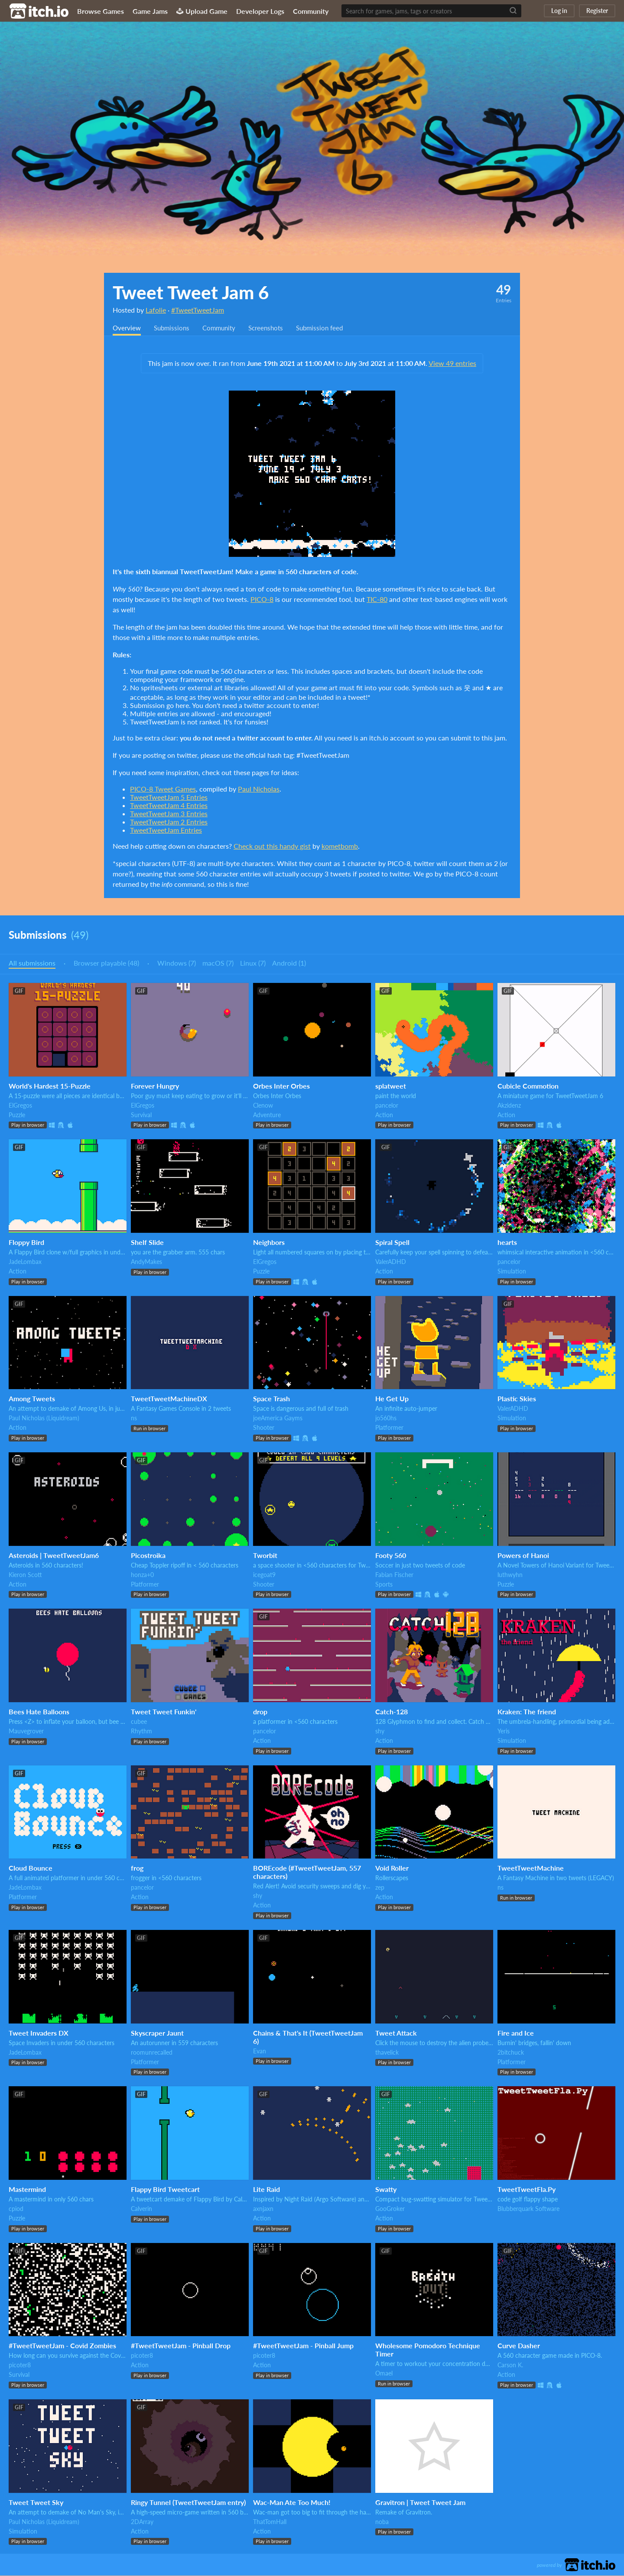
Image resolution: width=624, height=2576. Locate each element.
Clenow (263, 1105)
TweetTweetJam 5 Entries (169, 797)
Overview (127, 328)
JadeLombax (25, 1262)
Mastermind (27, 2189)
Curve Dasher (518, 2346)
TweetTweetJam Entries (166, 830)
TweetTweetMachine (530, 1868)
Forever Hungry (155, 1086)
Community (310, 11)
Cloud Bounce (30, 1868)
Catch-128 (391, 1712)
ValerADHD (390, 1262)
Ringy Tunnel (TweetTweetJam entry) (188, 2502)
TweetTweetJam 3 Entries (169, 814)
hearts (507, 1242)
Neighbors (269, 1242)
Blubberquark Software (528, 2209)
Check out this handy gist (272, 846)
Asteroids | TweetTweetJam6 (54, 1555)
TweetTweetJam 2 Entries (169, 822)
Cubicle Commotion (528, 1086)
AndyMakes (146, 1262)
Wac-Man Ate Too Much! (292, 2502)
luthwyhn (510, 1575)
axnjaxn (263, 2209)
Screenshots (273, 328)
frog (137, 1868)
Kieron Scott (25, 1575)
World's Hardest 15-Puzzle (50, 1086)
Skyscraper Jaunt (157, 2033)
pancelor (386, 1105)
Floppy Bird (26, 1242)
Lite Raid (266, 2189)
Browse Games (100, 11)
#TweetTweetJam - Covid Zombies (62, 2346)
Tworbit (265, 1555)
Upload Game (202, 11)
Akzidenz (509, 1105)
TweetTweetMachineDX (169, 1399)
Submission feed (329, 328)
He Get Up (392, 1399)
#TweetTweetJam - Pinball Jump (303, 2346)
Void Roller (392, 1868)
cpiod (16, 2209)
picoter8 (20, 2365)
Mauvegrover (26, 1731)
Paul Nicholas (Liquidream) (44, 1418)
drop (260, 1712)
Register (597, 10)
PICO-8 (261, 599)
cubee (139, 1722)
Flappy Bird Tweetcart (165, 2189)
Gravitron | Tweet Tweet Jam (420, 2502)
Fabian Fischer (394, 1575)
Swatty (385, 2189)
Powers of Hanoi (523, 1555)
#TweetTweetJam (197, 310)
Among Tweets (32, 1399)
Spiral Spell (392, 1242)
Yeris (503, 1731)
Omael (384, 2373)
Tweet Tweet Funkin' (163, 1712)
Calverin (141, 2209)
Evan (259, 2051)
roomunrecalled (151, 2052)
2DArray (142, 2522)
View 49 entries (452, 363)
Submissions (174, 328)
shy (379, 1731)
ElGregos (20, 1105)
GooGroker (390, 2209)
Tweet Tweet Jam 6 (191, 292)
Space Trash (271, 1399)
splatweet (390, 1086)
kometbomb (340, 846)
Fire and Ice (515, 2033)
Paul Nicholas (259, 789)
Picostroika (148, 1555)
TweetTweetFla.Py (526, 2189)
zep (379, 1887)
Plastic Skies (516, 1399)
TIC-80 (377, 599)
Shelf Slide (147, 1242)
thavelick (387, 2052)
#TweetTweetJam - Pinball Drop (181, 2346)
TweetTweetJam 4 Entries (169, 806)
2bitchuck (510, 2052)
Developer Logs (260, 11)
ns (134, 1418)
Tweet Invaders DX (38, 2033)
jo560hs (385, 1418)
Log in (559, 10)
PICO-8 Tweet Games (163, 789)
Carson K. (510, 2365)
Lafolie (156, 310)
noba (382, 2522)
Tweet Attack (396, 2033)
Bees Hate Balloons (39, 1712)
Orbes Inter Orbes (281, 1086)
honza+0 (142, 1575)
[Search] (513, 10)
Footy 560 (390, 1555)
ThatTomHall (269, 2522)
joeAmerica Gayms (277, 1418)
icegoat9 (264, 1575)
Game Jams (150, 11)
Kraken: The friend (526, 1712)
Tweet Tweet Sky (36, 2502)
